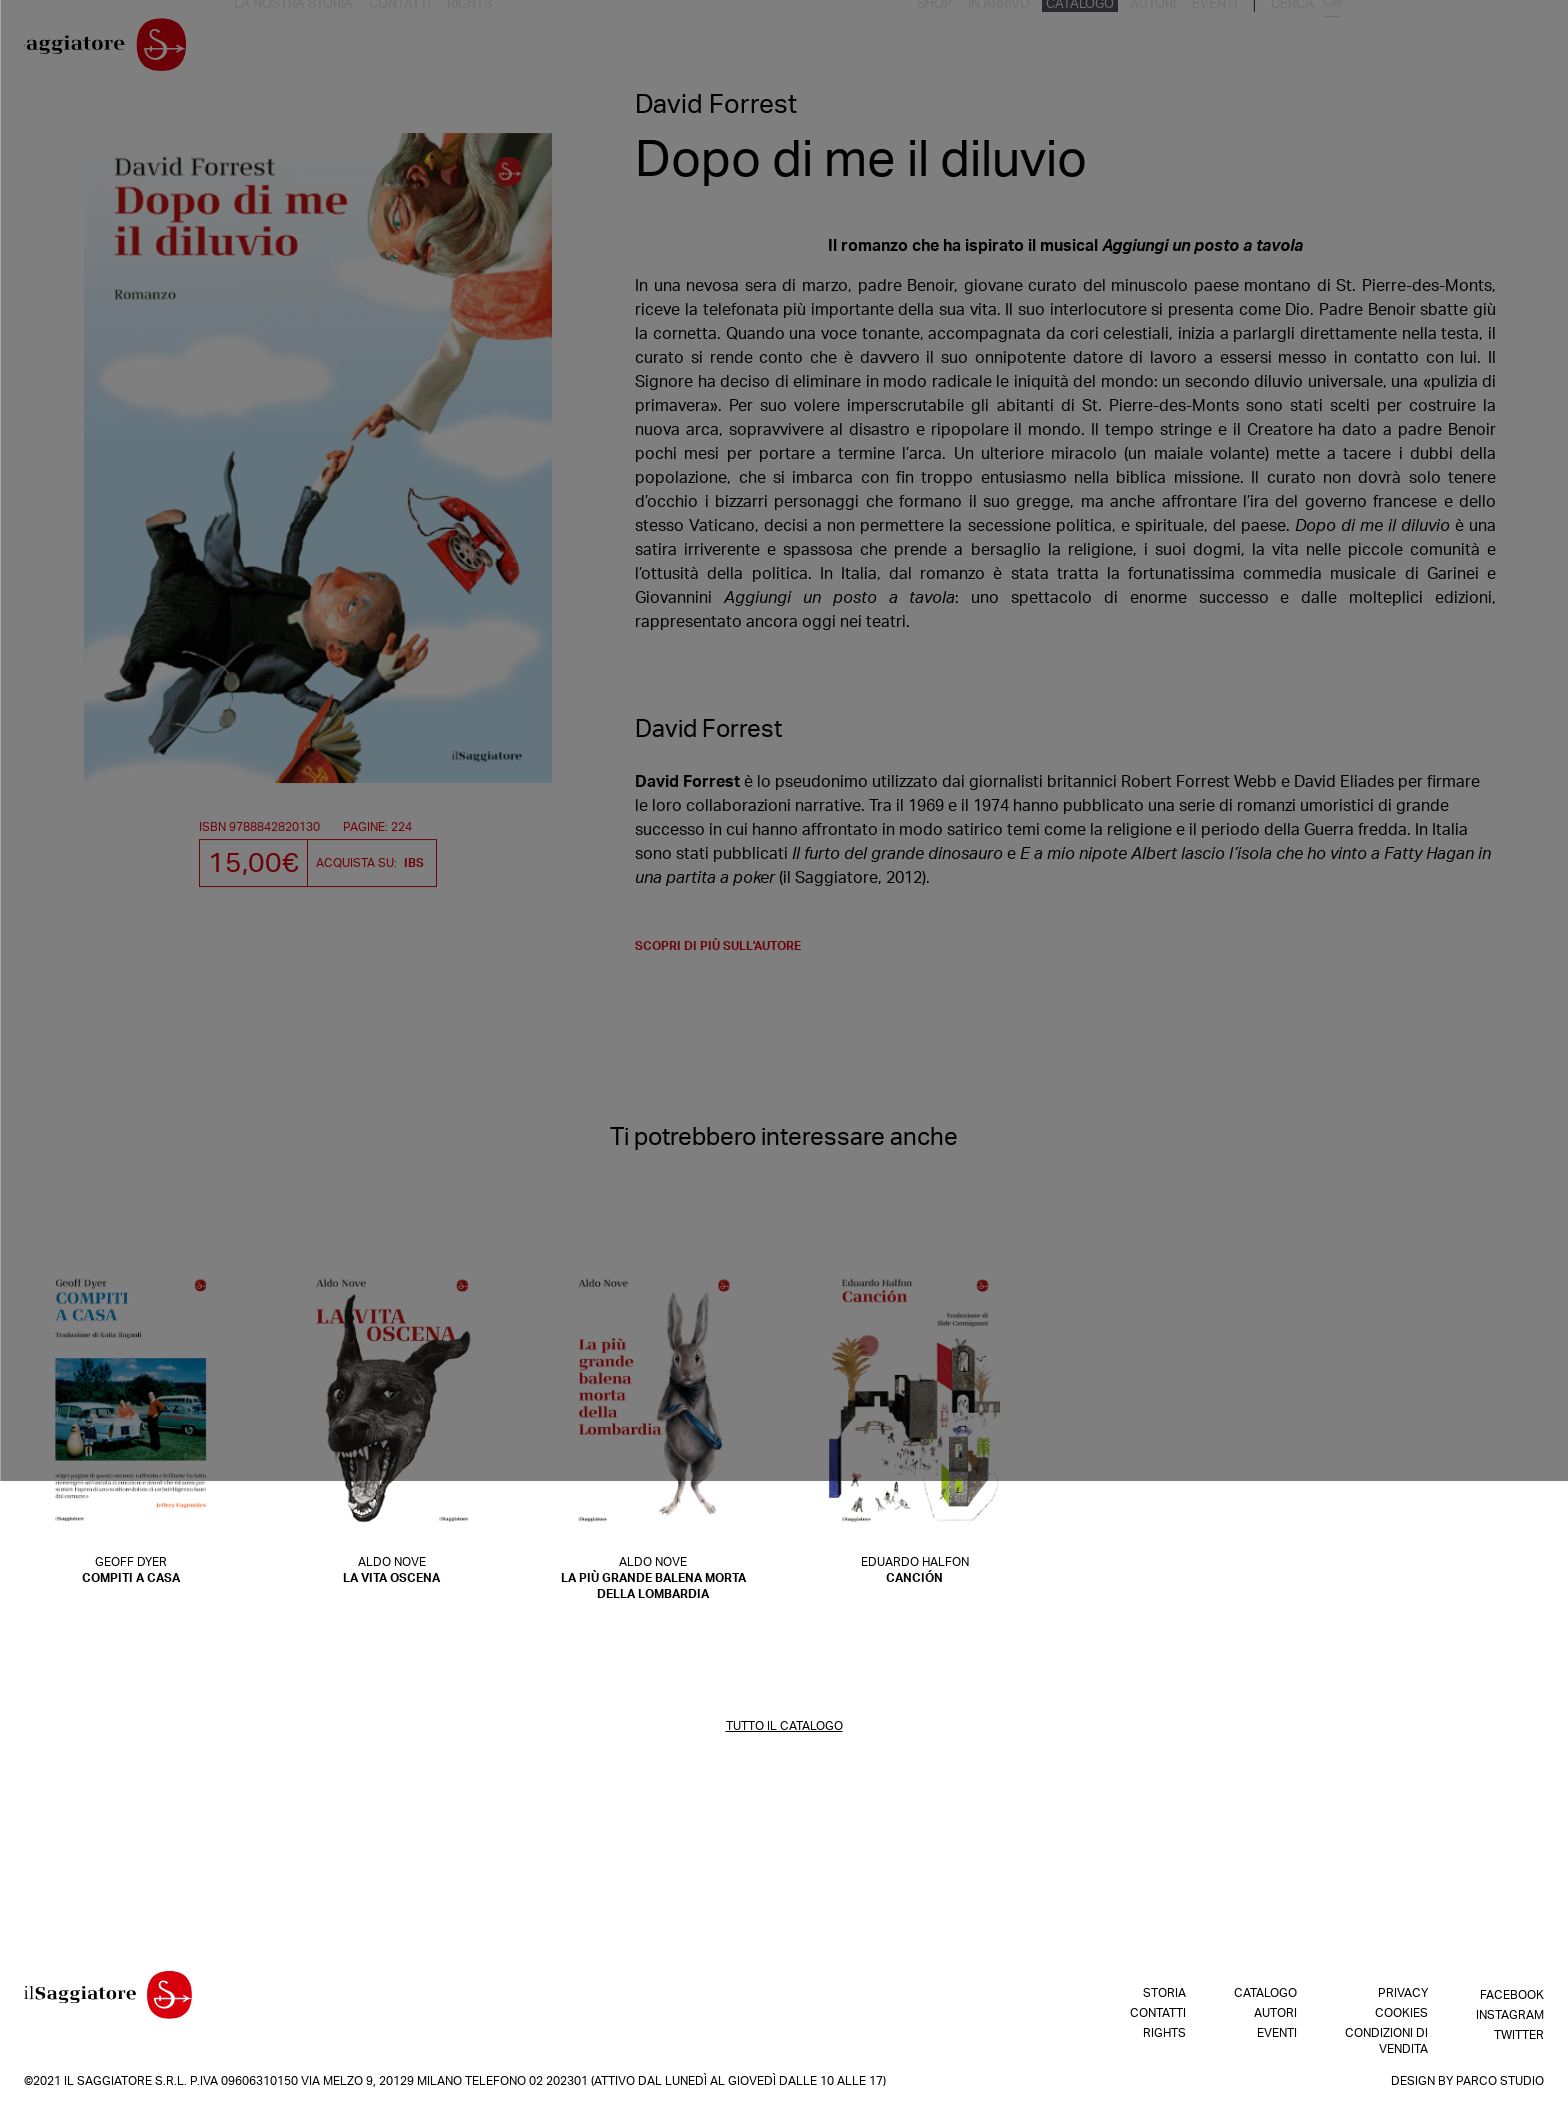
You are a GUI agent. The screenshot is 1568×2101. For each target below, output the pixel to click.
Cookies (1401, 2013)
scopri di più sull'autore (718, 953)
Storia (1164, 1993)
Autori (1366, 49)
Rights (493, 49)
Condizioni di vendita (1386, 2041)
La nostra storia (328, 49)
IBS (414, 863)
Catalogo (1297, 49)
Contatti (428, 49)
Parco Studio (1500, 2081)
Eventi (1424, 49)
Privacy (1403, 1993)
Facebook (1512, 1993)
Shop (1159, 49)
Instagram (1510, 2013)
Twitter (1519, 2033)
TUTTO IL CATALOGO (784, 1733)
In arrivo (1221, 49)
